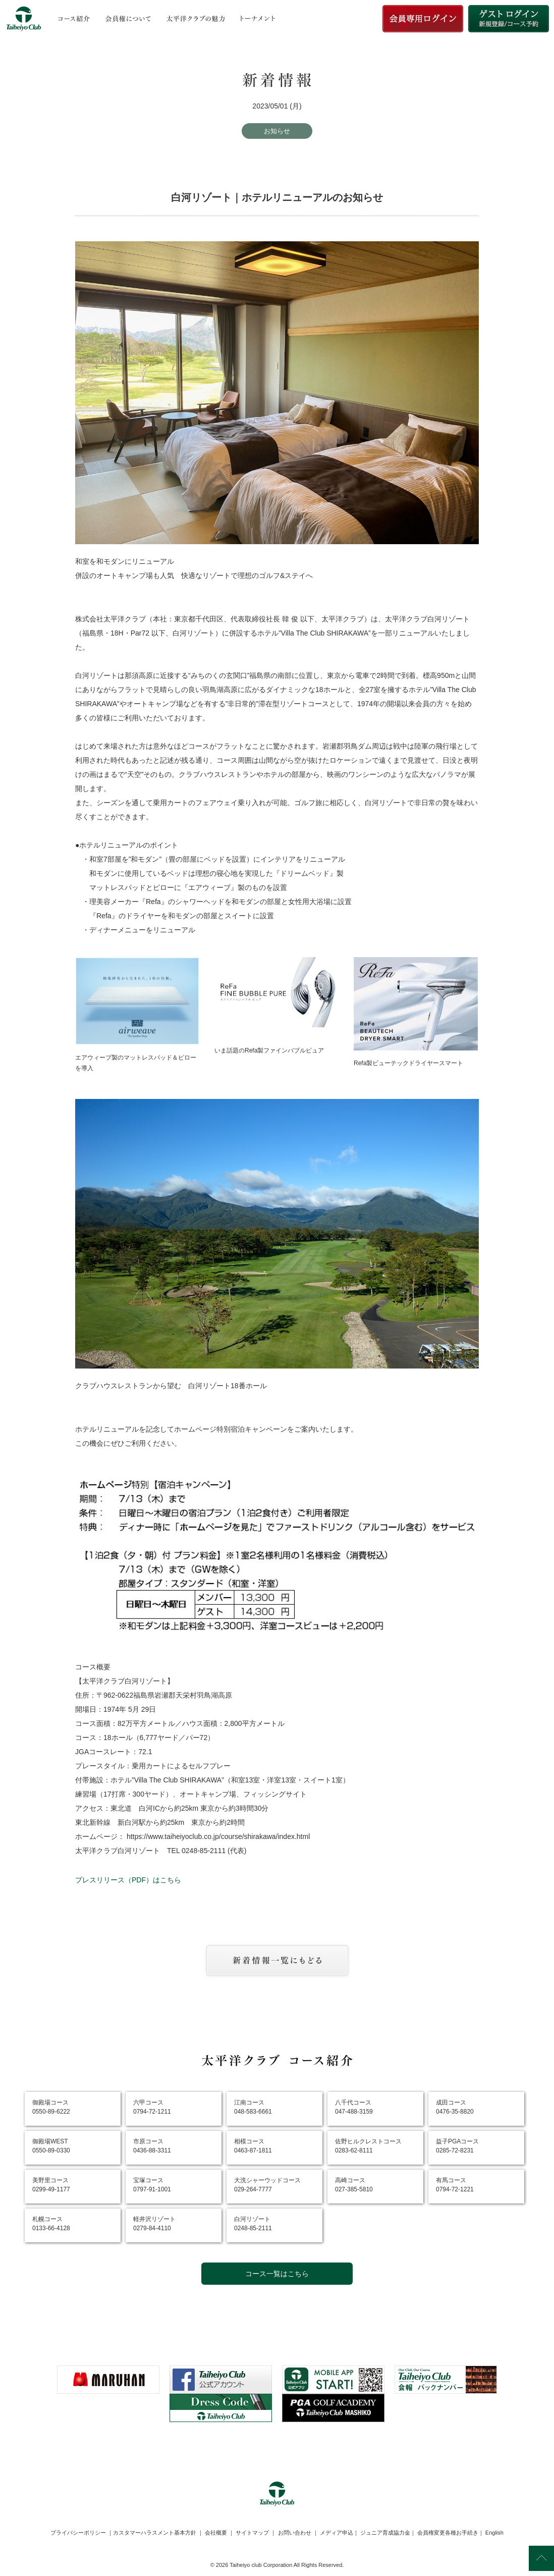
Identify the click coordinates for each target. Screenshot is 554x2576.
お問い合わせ (294, 2533)
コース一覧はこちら (277, 2274)
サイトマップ (252, 2533)
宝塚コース (152, 2185)
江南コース (253, 2107)
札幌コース (51, 2224)
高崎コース (354, 2185)
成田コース (455, 2107)
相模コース (253, 2146)
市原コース (152, 2146)
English (494, 2533)
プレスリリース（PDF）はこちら (128, 1880)
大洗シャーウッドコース (267, 2185)
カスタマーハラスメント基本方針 (154, 2533)
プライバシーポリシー (78, 2533)
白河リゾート (253, 2224)
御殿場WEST (51, 2146)
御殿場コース (51, 2107)
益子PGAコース (457, 2146)
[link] (277, 2446)
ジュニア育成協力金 (385, 2533)
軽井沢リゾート (154, 2224)
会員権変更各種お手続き (447, 2533)
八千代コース (354, 2107)
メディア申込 (336, 2533)
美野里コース (51, 2185)
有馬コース (455, 2185)
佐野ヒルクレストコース (368, 2146)
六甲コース (152, 2107)
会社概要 (216, 2533)
